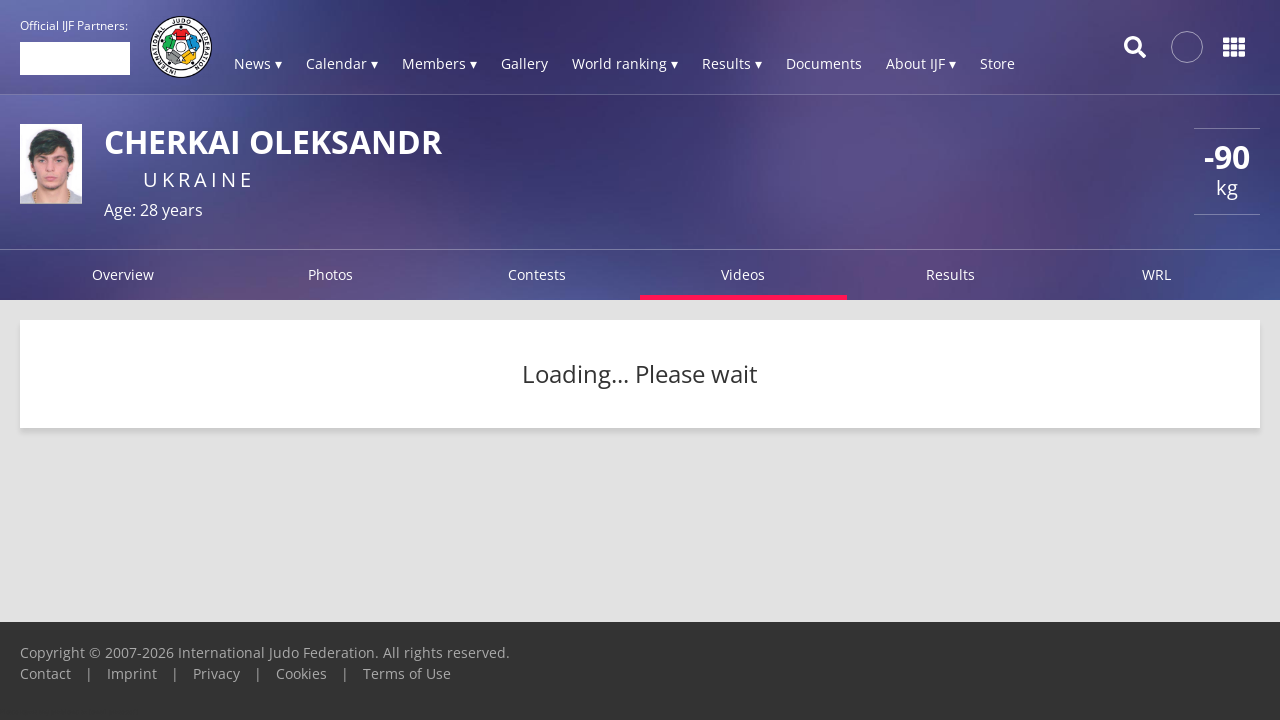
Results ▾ (732, 63)
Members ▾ (439, 63)
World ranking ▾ (625, 63)
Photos (330, 274)
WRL (1156, 274)
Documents (824, 63)
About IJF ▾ (921, 63)
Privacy (216, 673)
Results (950, 274)
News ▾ (258, 63)
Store (997, 63)
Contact (45, 673)
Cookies (301, 673)
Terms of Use (407, 673)
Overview (123, 274)
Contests (537, 274)
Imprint (132, 673)
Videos (743, 274)
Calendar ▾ (342, 63)
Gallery (524, 63)
